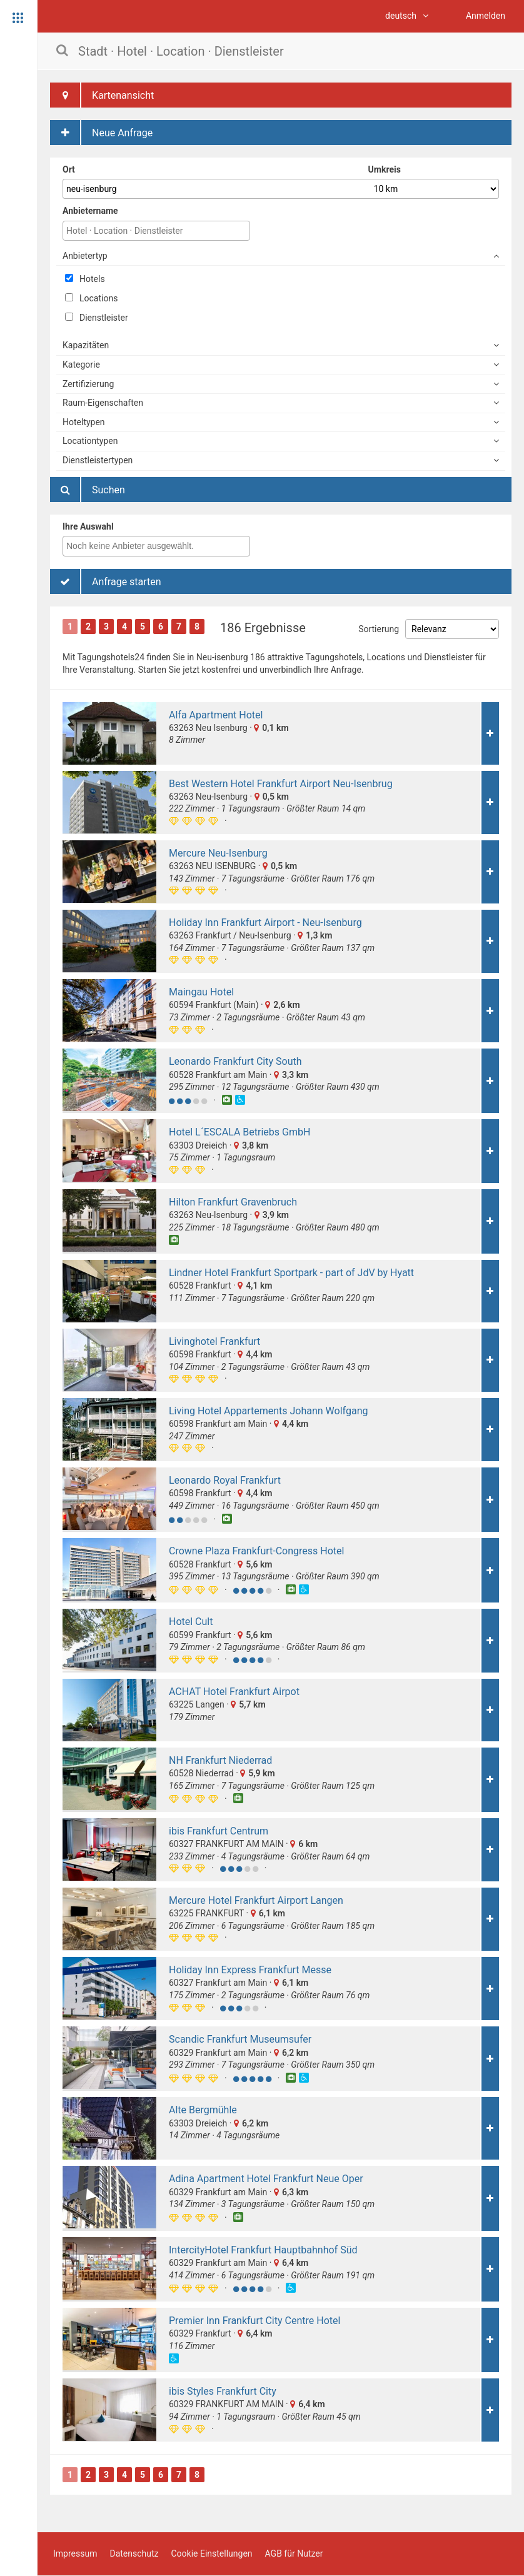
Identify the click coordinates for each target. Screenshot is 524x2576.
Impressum (75, 2553)
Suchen (87, 489)
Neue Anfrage (101, 132)
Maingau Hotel (201, 992)
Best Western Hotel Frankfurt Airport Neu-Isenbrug (281, 784)
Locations (91, 298)
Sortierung (378, 629)
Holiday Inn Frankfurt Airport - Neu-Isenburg (265, 922)
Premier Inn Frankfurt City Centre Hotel (254, 2321)
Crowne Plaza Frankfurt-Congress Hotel (256, 1551)
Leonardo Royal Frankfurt (225, 1480)
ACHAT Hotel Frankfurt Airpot (234, 1692)
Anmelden (485, 16)
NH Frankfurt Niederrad (220, 1760)
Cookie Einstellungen (211, 2553)
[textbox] (159, 546)
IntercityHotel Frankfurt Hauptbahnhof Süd (263, 2250)
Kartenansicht (102, 95)
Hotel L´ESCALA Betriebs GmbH (239, 1132)
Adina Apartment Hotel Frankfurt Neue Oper (266, 2179)
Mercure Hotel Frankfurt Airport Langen (256, 1900)
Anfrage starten (105, 581)
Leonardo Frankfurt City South (235, 1061)
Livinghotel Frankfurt (214, 1341)
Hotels (85, 279)
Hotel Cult (191, 1622)
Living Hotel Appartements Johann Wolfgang (268, 1411)
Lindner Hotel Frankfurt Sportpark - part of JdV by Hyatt (291, 1273)
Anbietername (90, 211)
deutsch (406, 16)
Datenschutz (133, 2553)
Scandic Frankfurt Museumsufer (240, 2039)
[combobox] (156, 546)
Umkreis (384, 169)
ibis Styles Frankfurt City (222, 2391)
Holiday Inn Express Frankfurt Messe (250, 1970)
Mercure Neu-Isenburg (218, 853)
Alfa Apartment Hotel (216, 715)
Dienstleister (96, 318)
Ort (69, 169)
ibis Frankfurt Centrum (218, 1831)
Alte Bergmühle (203, 2110)
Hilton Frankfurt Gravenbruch (233, 1202)
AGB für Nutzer (294, 2553)
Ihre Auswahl (88, 526)
